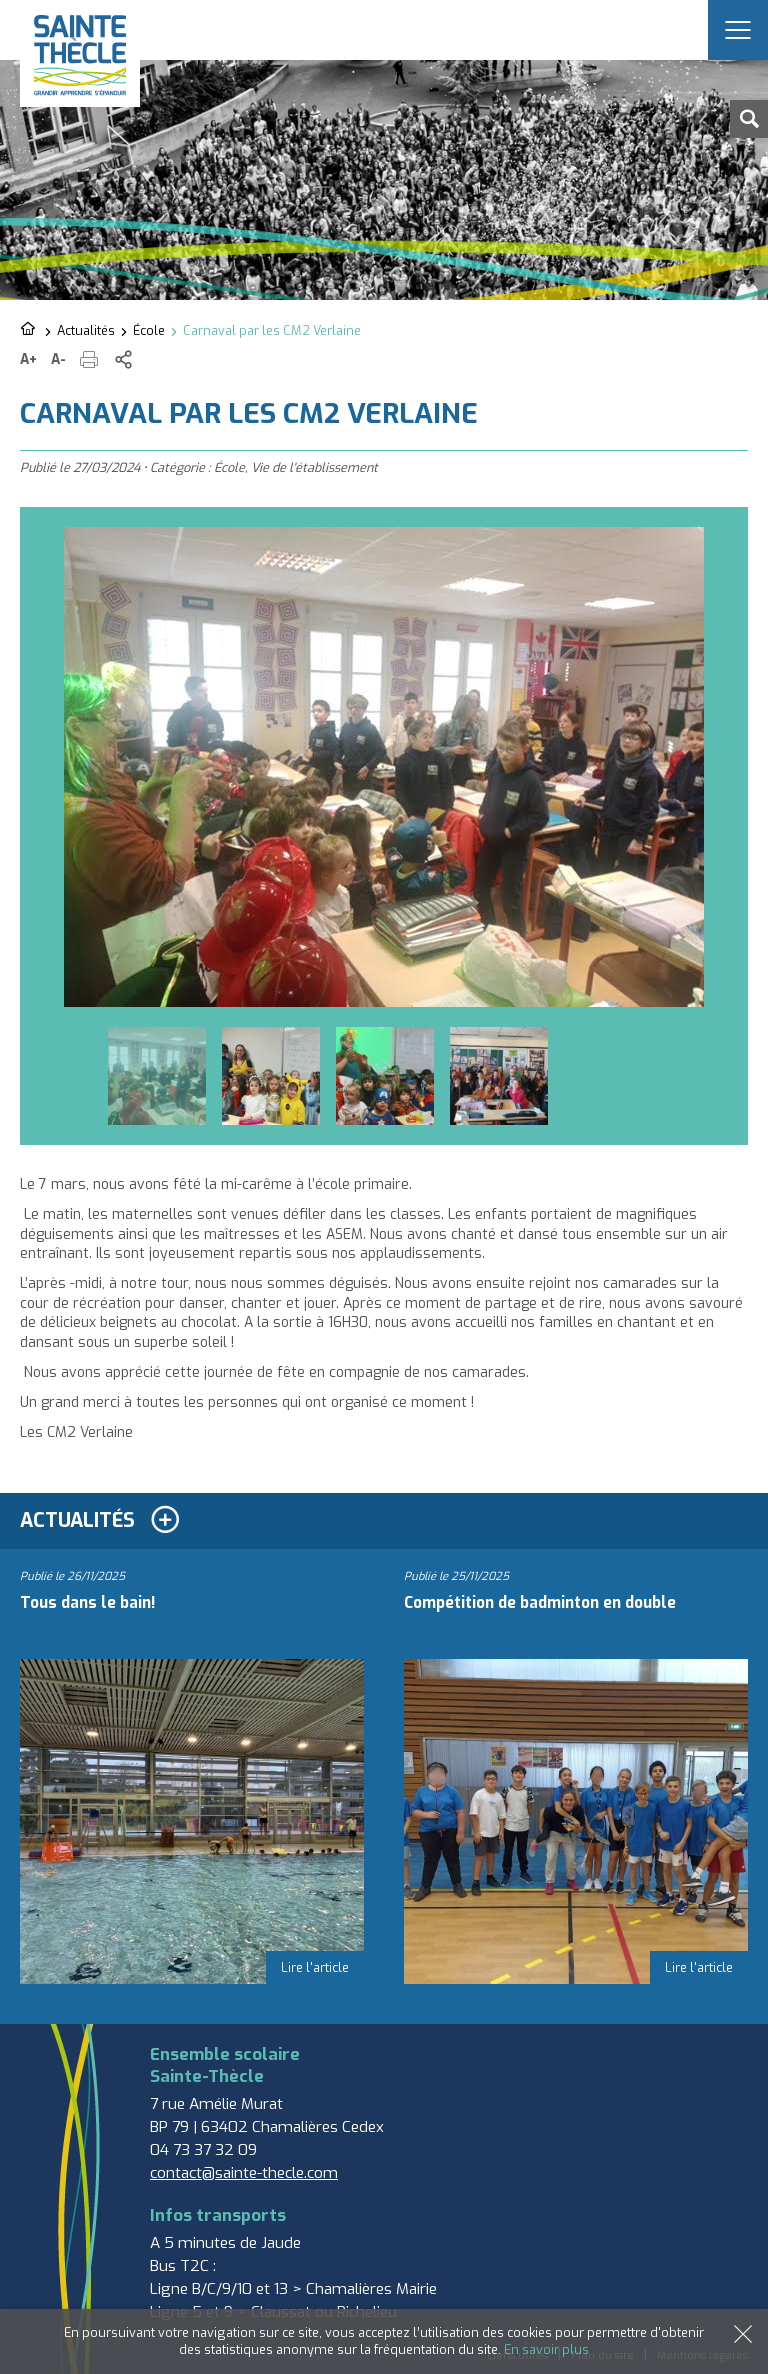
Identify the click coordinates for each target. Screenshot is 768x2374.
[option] (384, 767)
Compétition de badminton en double (540, 1603)
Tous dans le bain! (87, 1603)
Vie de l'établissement (314, 467)
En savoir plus (546, 2349)
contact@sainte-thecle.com (244, 2173)
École (149, 330)
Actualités (86, 330)
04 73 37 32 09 (203, 2150)
